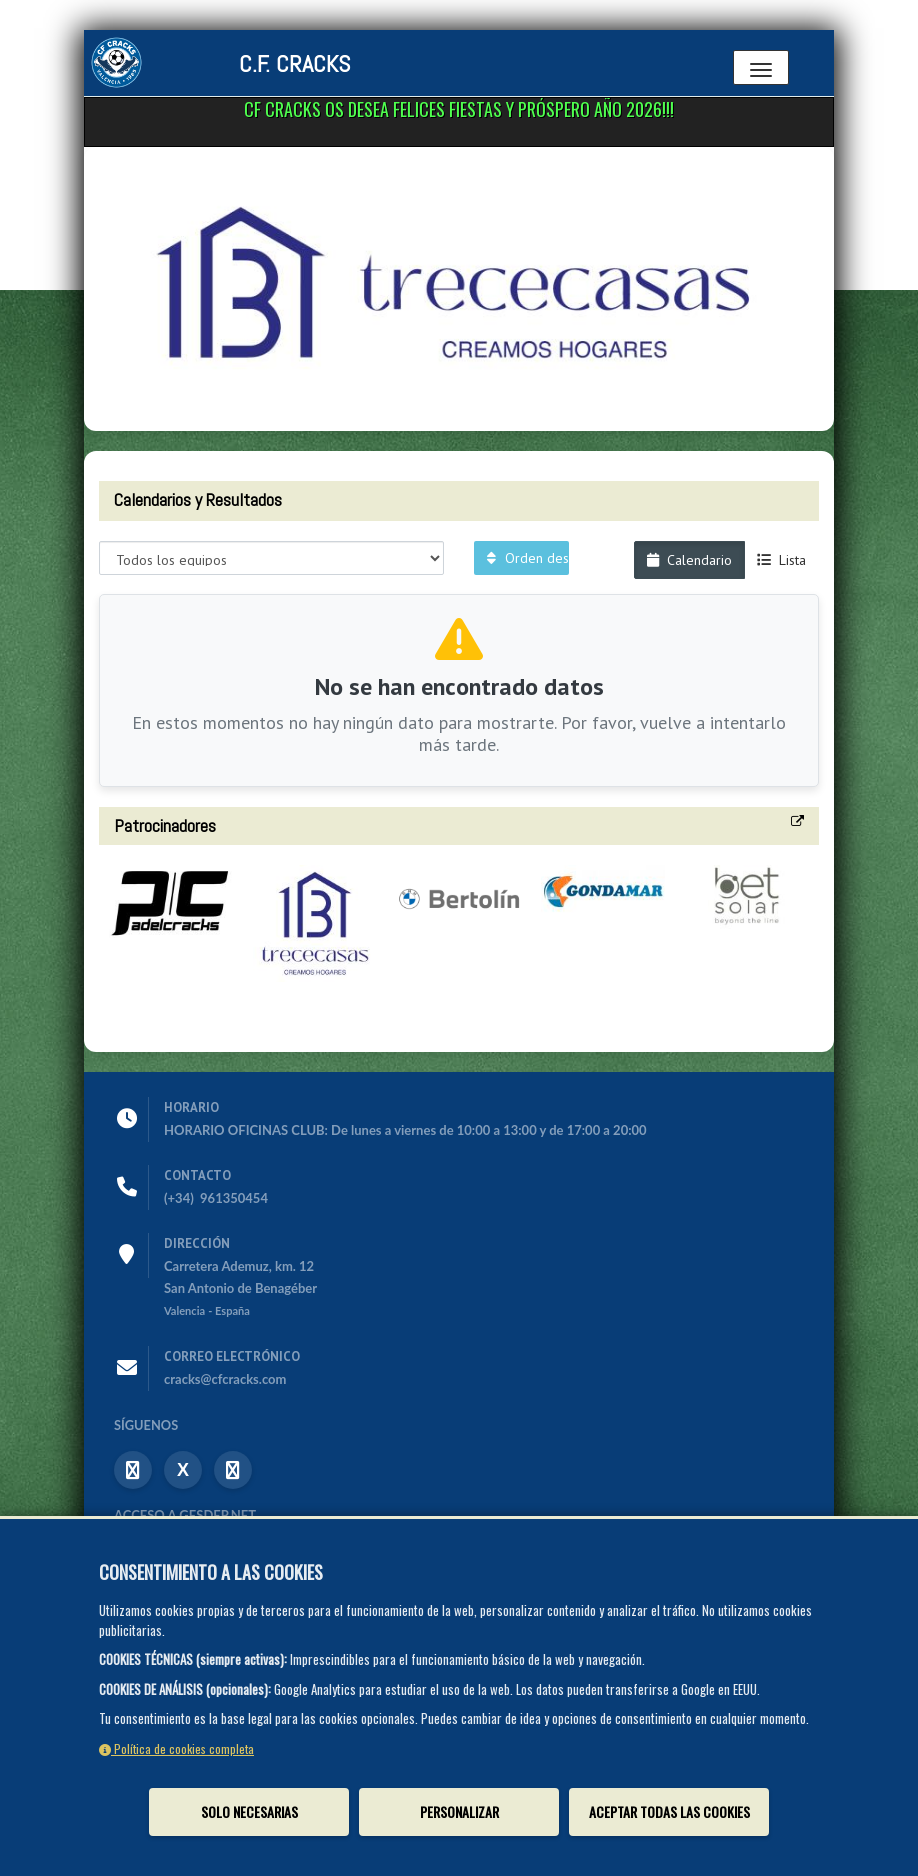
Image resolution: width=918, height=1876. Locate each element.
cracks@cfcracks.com (225, 1379)
